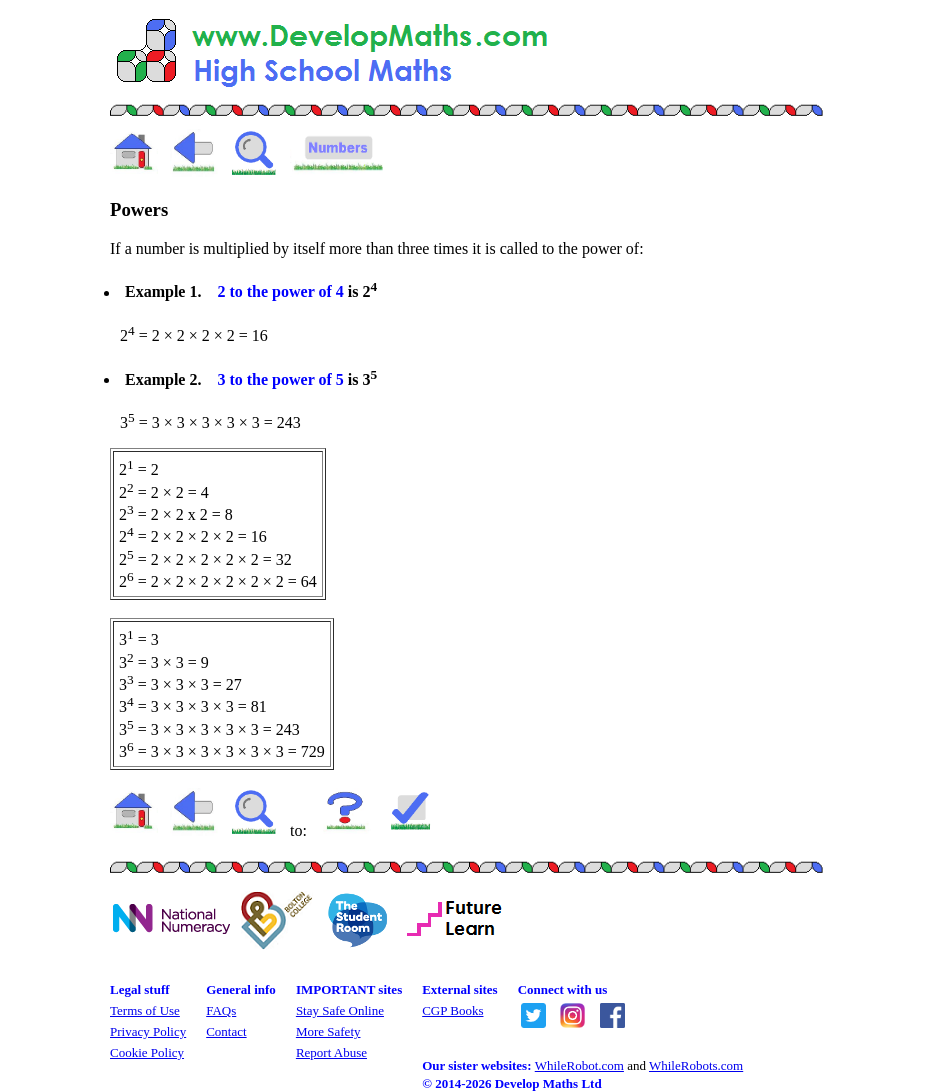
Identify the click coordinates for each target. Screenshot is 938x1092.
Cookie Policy (147, 1052)
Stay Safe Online (340, 1010)
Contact (226, 1031)
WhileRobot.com (579, 1065)
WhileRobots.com (696, 1065)
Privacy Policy (148, 1031)
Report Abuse (331, 1052)
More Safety (328, 1031)
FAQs (221, 1010)
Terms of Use (145, 1010)
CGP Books (452, 1010)
